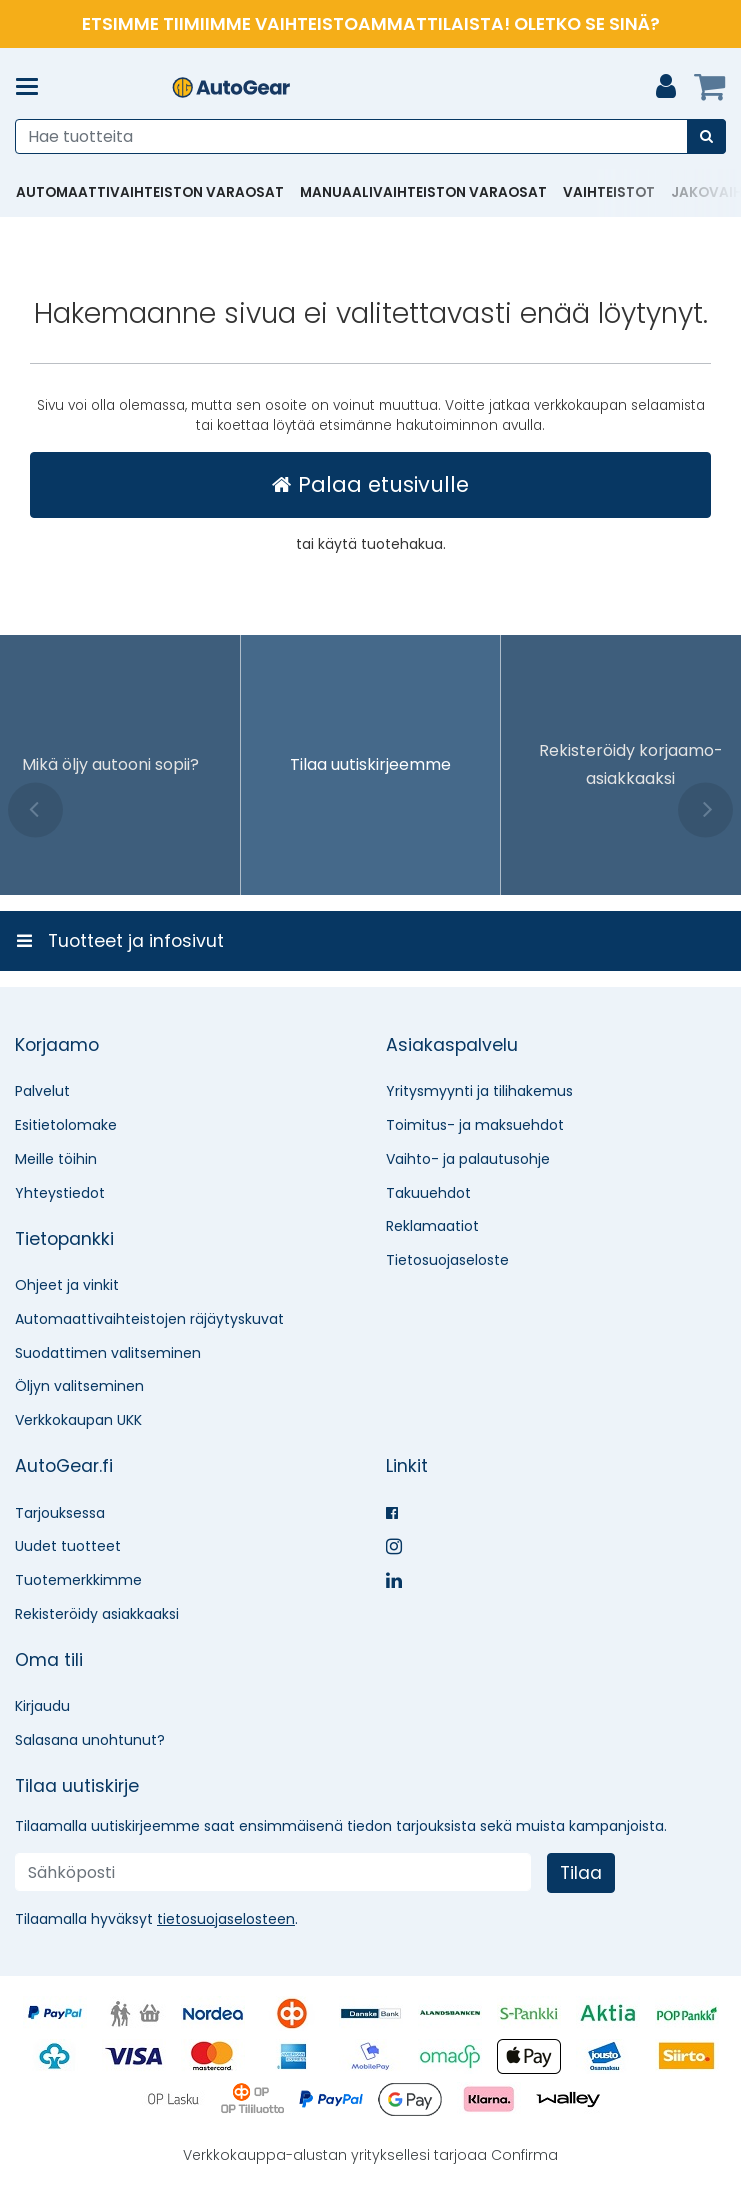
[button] (226, 1919)
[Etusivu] (231, 87)
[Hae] (706, 136)
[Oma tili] (666, 87)
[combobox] (370, 136)
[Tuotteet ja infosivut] (33, 87)
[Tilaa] (581, 1873)
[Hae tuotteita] (370, 136)
